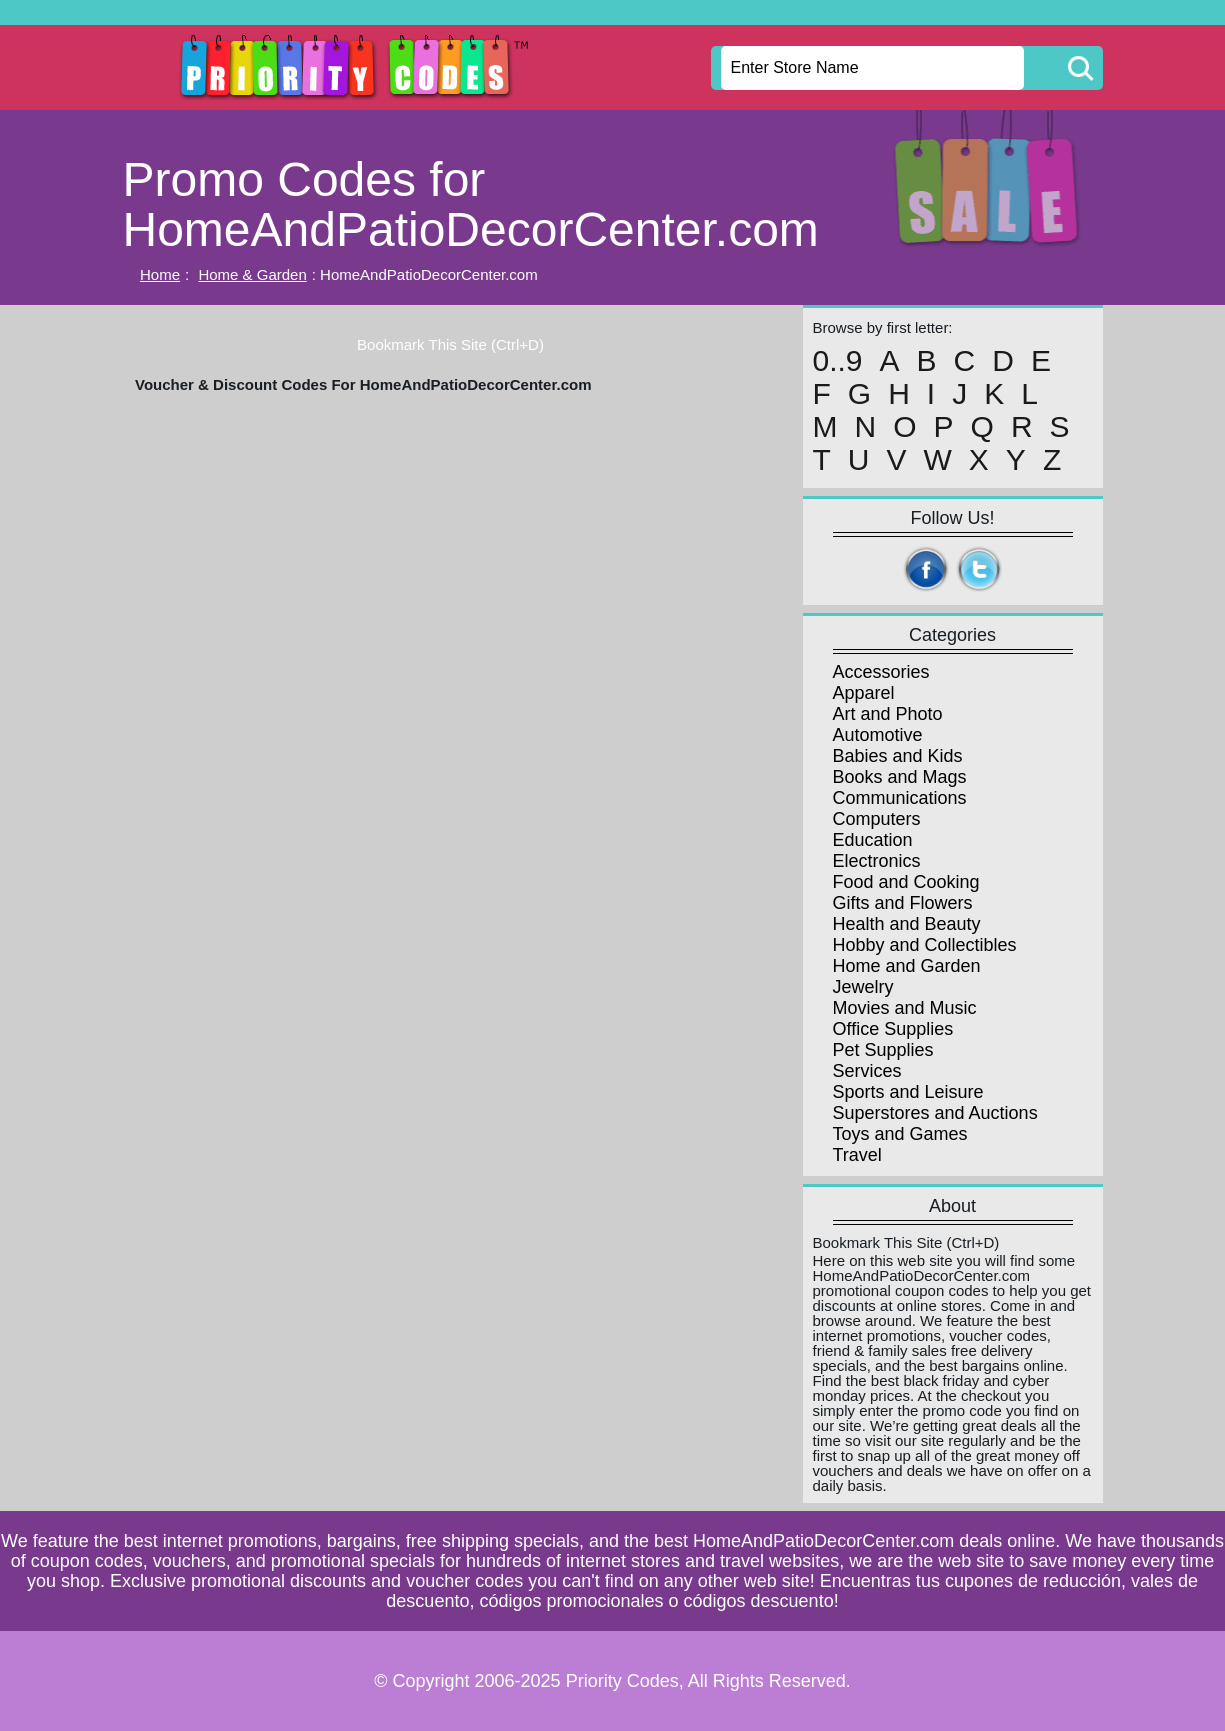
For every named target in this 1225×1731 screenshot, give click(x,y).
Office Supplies (893, 1029)
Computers (877, 819)
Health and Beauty (907, 924)
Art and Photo (888, 714)
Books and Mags (900, 777)
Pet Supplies (883, 1050)
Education (873, 840)
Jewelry (863, 987)
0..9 (838, 361)
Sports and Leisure (908, 1092)
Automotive (878, 735)
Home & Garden (252, 274)
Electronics (877, 861)
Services (867, 1071)
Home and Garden (907, 966)
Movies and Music (905, 1008)
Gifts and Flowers (903, 903)
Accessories (881, 672)
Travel (857, 1155)
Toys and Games (900, 1134)
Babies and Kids (898, 756)
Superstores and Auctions (935, 1113)
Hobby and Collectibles (925, 945)
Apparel (864, 693)
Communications (900, 798)
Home (160, 274)
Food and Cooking (906, 882)
